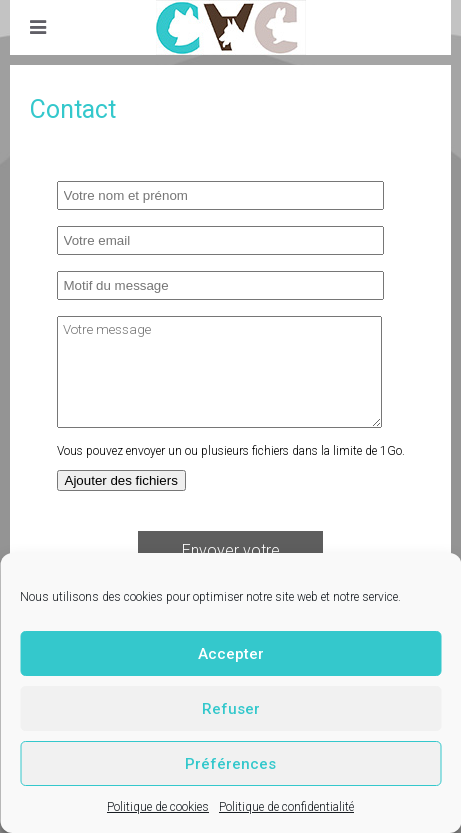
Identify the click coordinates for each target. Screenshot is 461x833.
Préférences (230, 764)
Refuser (231, 709)
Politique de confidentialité (286, 807)
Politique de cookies (158, 807)
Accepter (231, 654)
